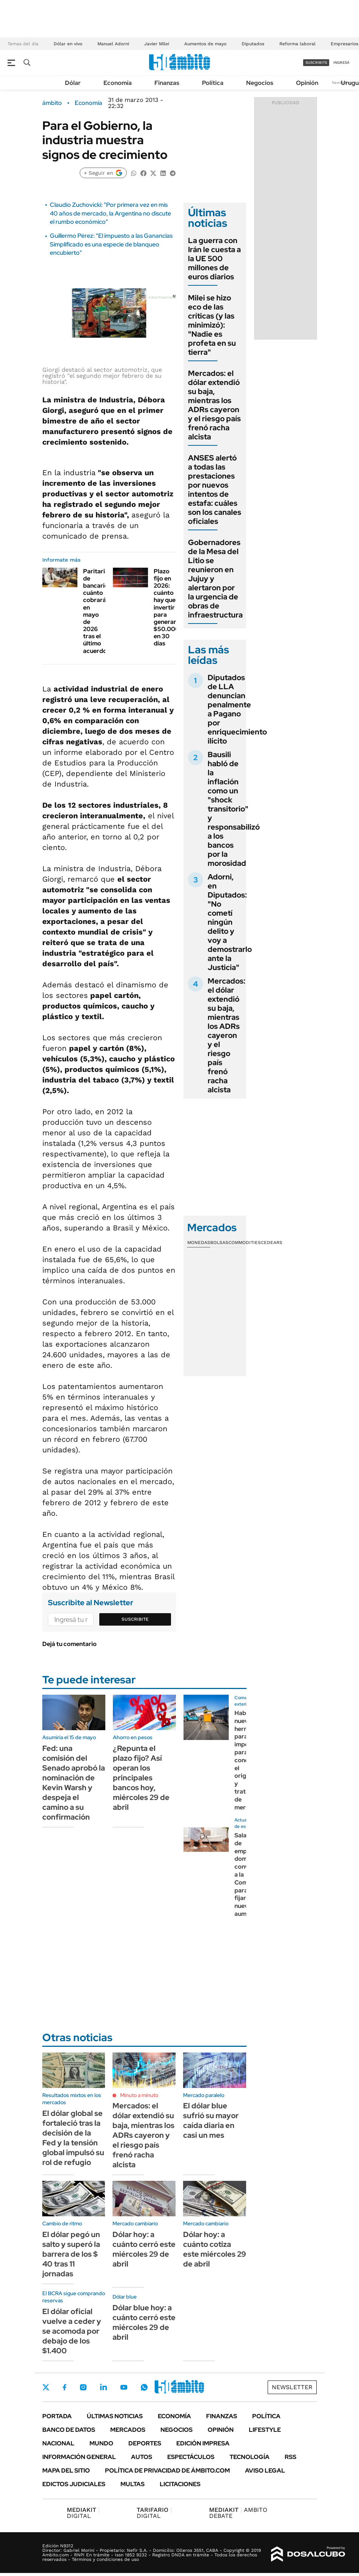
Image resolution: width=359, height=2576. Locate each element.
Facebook (64, 2387)
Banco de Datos (68, 2430)
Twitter (46, 2387)
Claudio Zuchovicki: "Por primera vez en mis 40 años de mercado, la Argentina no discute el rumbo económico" (110, 213)
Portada (57, 2416)
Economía (117, 83)
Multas (132, 2484)
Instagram (83, 2387)
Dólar (73, 83)
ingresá (341, 62)
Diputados (253, 43)
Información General (79, 2457)
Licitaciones (180, 2484)
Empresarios (344, 43)
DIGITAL (83, 2512)
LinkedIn (103, 2387)
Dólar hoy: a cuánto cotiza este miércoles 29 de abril (214, 2249)
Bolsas (219, 1242)
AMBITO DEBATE (238, 2512)
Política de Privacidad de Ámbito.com (167, 2470)
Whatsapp (144, 2387)
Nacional (58, 2443)
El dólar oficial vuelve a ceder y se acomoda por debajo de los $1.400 (71, 2331)
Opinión (307, 83)
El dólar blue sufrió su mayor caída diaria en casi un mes (211, 2120)
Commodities (244, 1242)
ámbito (52, 103)
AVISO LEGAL (265, 2470)
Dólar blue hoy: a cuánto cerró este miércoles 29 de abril (144, 2322)
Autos (141, 2457)
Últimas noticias (115, 2416)
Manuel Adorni (113, 43)
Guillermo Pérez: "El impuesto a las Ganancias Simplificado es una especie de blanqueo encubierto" (111, 244)
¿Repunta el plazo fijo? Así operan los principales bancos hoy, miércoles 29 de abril (141, 1777)
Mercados (127, 2430)
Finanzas (166, 83)
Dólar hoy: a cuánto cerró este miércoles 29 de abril (144, 2249)
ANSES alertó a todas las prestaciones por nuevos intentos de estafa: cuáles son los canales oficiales (214, 489)
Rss (290, 2457)
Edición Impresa (203, 2443)
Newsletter (292, 2387)
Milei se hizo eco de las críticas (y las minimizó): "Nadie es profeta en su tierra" (212, 325)
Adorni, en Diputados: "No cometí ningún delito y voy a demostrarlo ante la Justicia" (230, 922)
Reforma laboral (297, 43)
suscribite (316, 62)
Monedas (198, 1242)
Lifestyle (265, 2430)
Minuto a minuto (139, 2095)
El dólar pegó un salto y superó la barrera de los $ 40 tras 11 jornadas (71, 2254)
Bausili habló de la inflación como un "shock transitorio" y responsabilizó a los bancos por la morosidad (234, 809)
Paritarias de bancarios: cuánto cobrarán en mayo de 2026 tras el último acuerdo (98, 611)
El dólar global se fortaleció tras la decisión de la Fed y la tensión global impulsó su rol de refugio (73, 2137)
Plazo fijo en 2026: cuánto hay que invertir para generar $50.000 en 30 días (166, 607)
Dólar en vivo (68, 43)
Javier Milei (156, 43)
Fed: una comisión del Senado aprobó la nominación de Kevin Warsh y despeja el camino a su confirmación (73, 1782)
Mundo (101, 2443)
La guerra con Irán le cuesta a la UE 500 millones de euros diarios (214, 259)
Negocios (259, 83)
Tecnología (250, 2457)
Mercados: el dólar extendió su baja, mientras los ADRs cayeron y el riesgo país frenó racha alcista (214, 405)
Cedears (271, 1242)
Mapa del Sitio (66, 2470)
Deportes (144, 2443)
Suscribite (135, 1619)
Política (212, 83)
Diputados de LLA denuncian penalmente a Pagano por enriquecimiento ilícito (237, 709)
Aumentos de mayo (205, 43)
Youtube (124, 2387)
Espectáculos (190, 2457)
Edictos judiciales (73, 2484)
